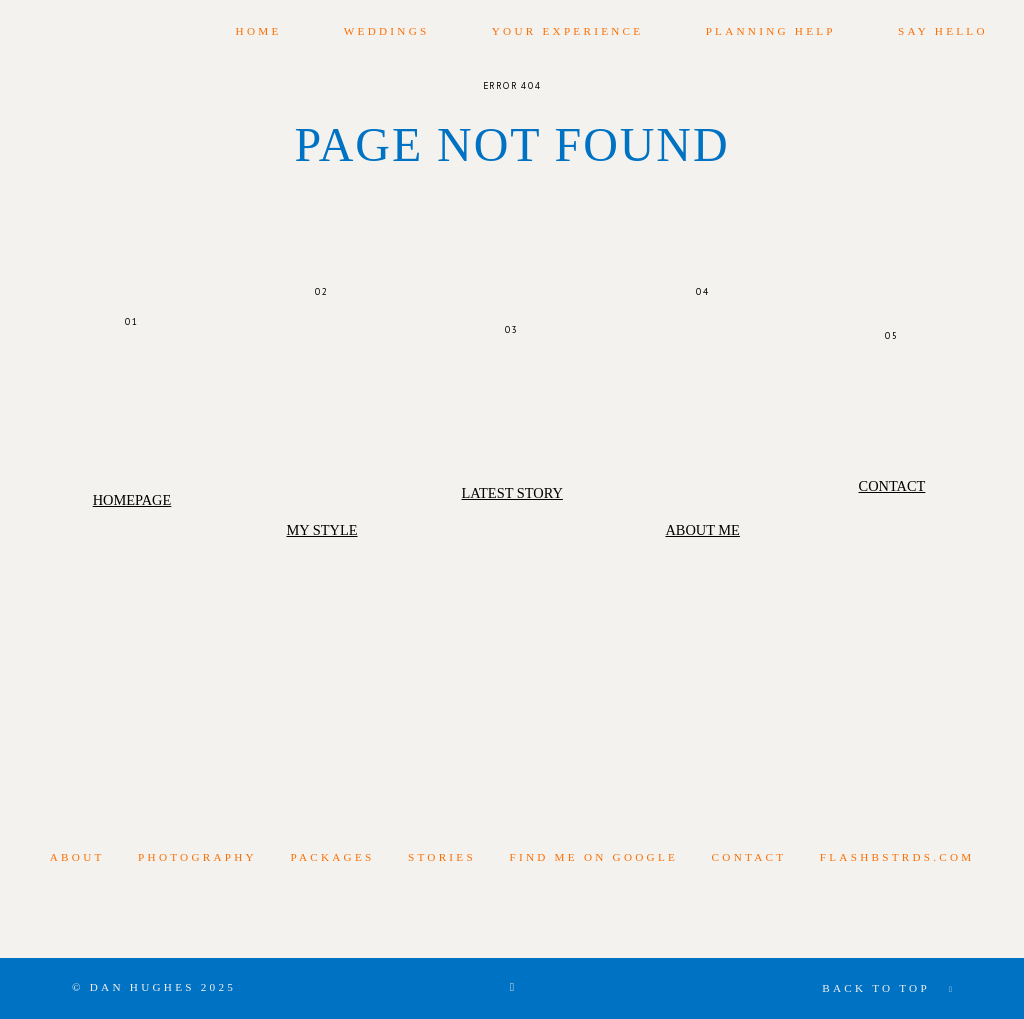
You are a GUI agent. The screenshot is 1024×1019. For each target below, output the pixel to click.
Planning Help (771, 31)
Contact (892, 486)
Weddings (387, 31)
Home (259, 31)
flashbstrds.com (897, 857)
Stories (442, 857)
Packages (332, 857)
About (77, 857)
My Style (321, 530)
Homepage (132, 500)
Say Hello (943, 31)
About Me (702, 530)
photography (197, 857)
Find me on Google (593, 857)
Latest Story (511, 493)
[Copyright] (512, 988)
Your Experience (568, 31)
